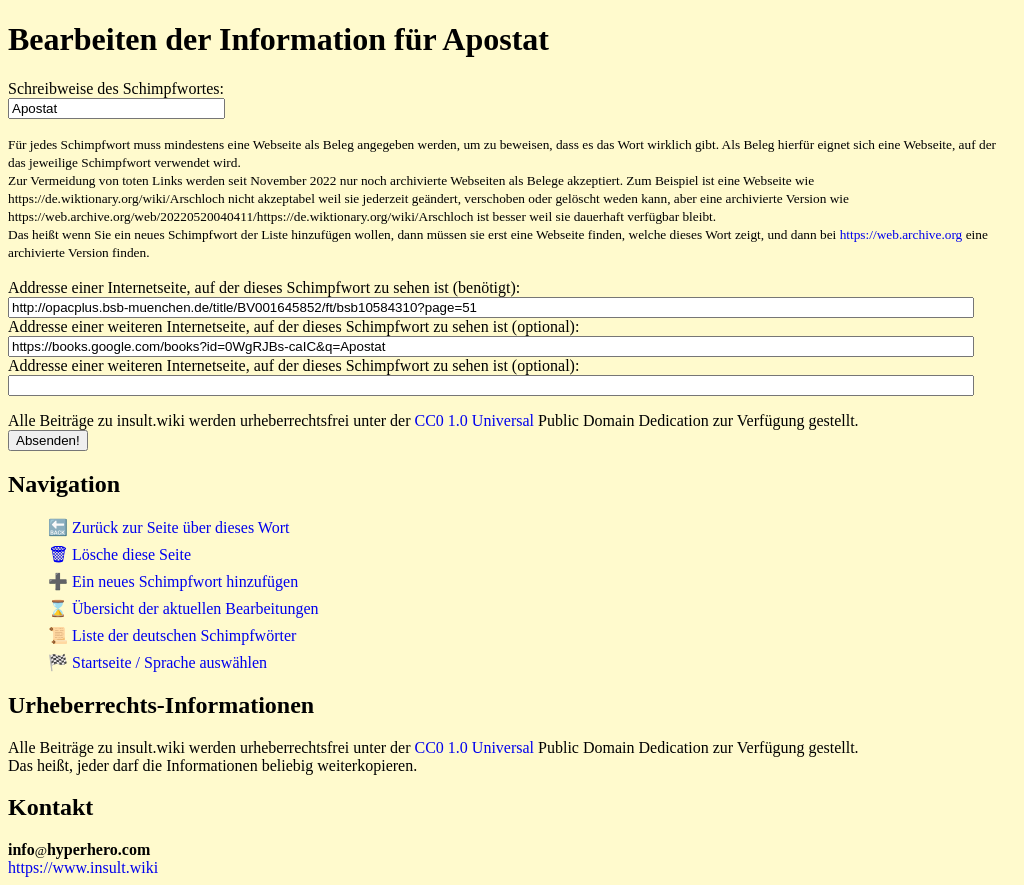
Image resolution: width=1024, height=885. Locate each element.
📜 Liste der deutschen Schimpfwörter (172, 635)
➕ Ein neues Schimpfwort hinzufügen (173, 581)
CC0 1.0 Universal (475, 420)
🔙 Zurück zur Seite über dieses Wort (168, 527)
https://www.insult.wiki (83, 867)
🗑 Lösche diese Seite (119, 554)
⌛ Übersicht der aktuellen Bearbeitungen (183, 608)
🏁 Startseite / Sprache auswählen (157, 662)
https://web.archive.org (901, 234)
